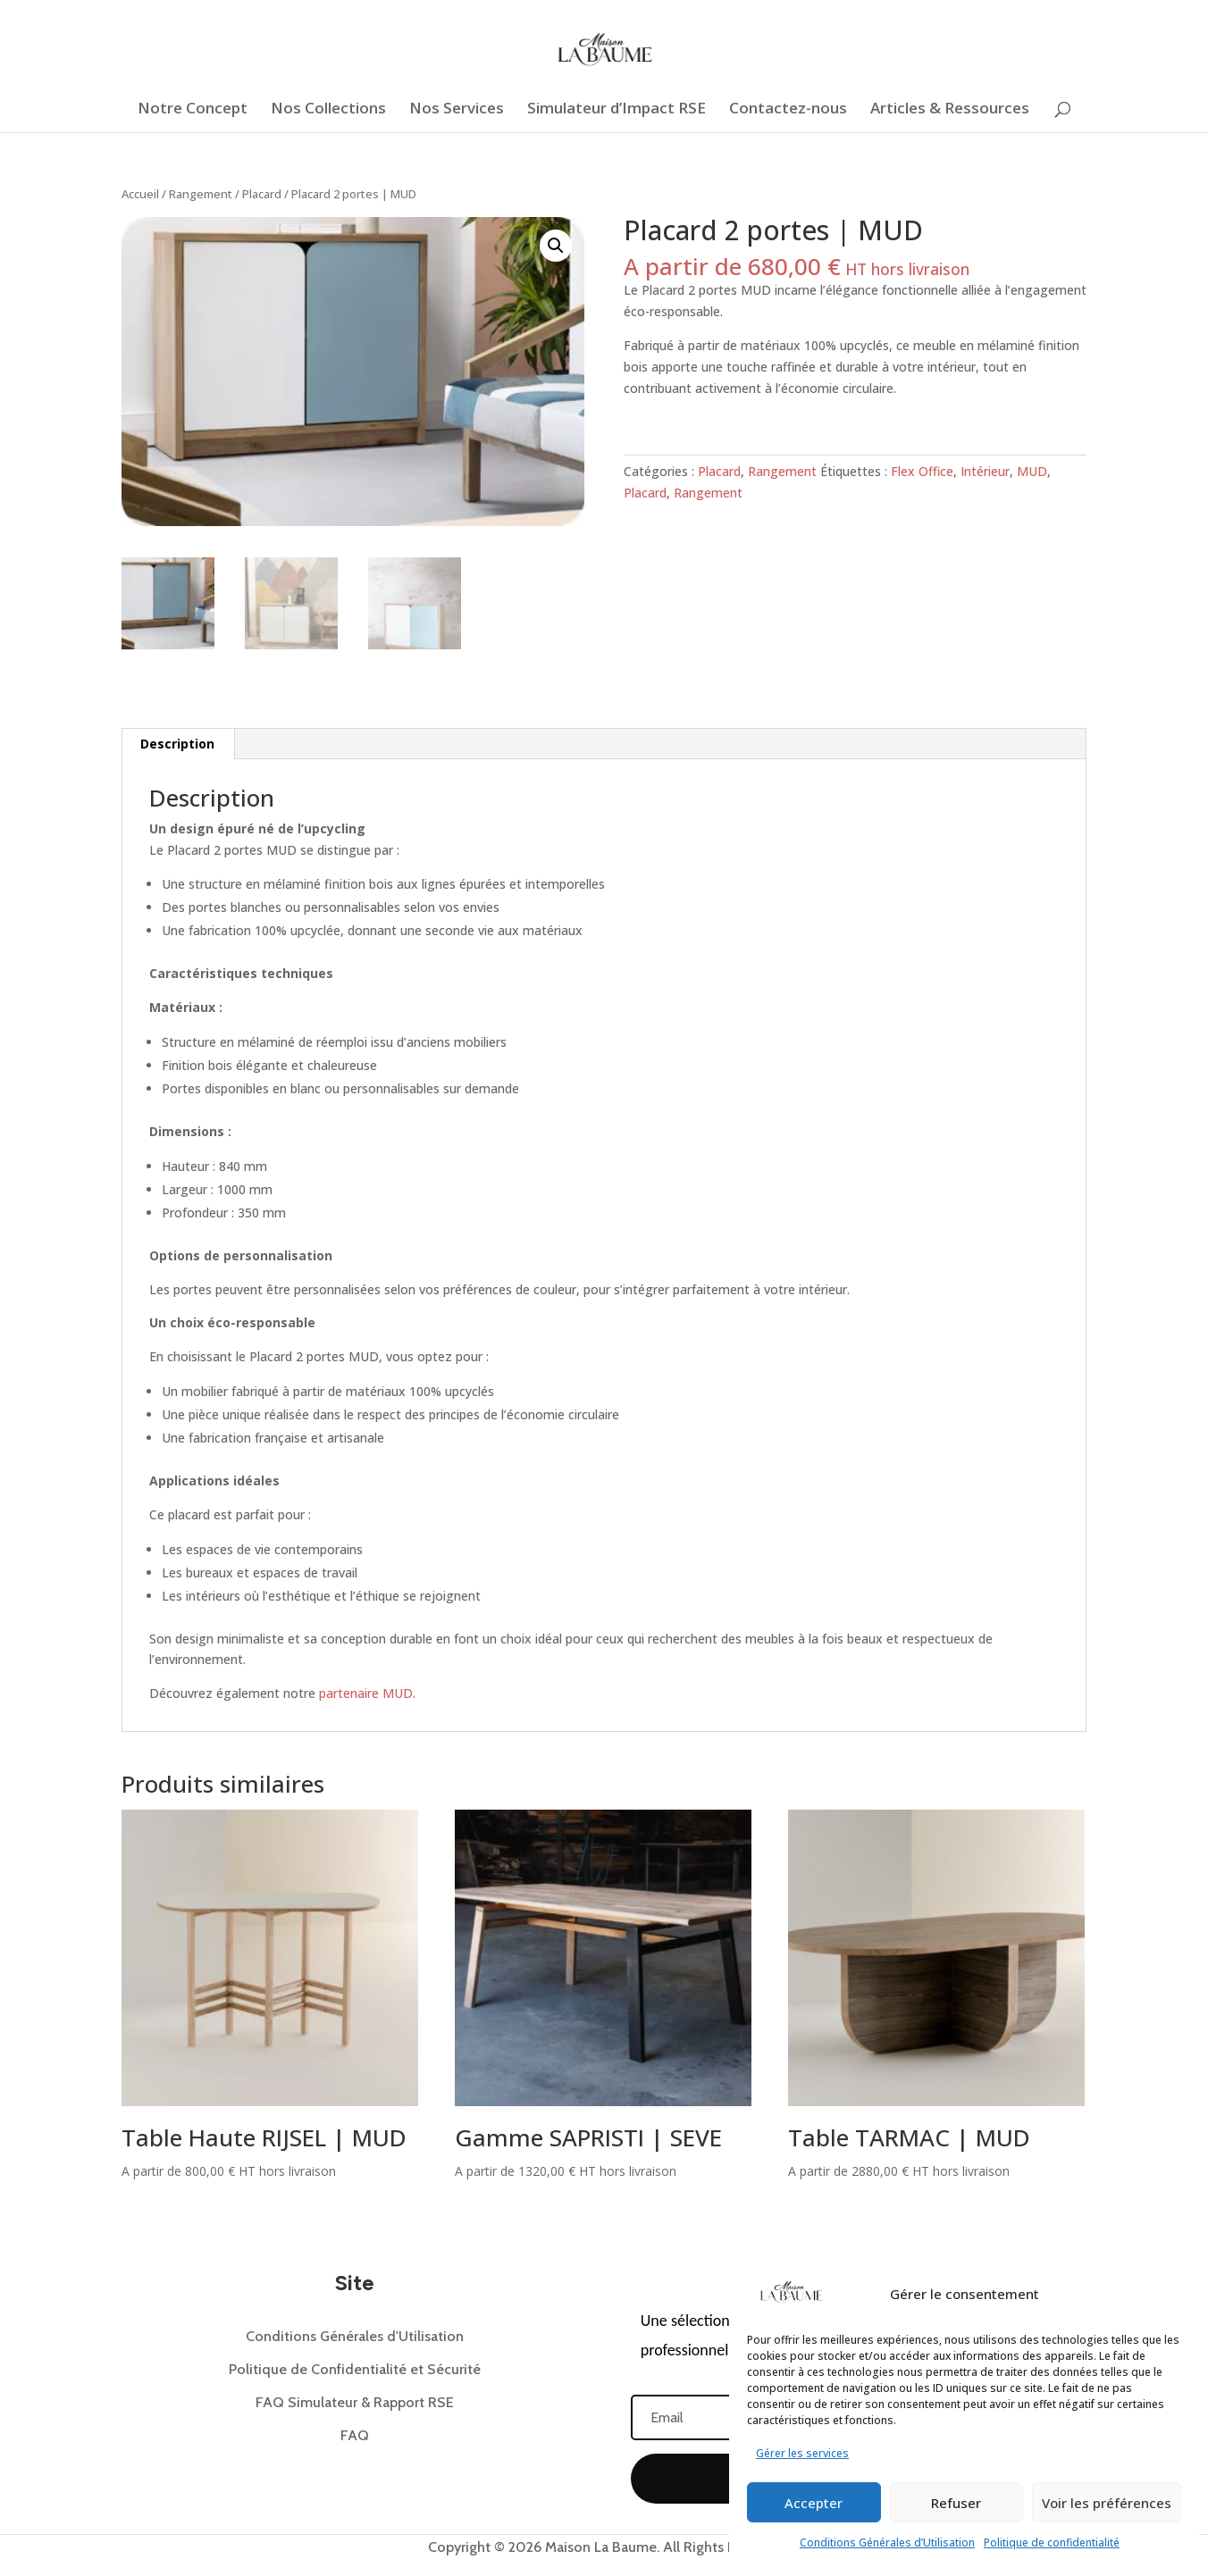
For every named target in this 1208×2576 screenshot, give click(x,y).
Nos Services (456, 110)
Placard (261, 194)
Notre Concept (192, 110)
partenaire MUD (366, 1693)
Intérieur (985, 471)
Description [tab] (177, 743)
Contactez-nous (788, 110)
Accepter (813, 2503)
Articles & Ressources (949, 110)
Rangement (200, 194)
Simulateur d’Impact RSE (616, 110)
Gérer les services (802, 2453)
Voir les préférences (1106, 2503)
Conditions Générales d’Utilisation (887, 2542)
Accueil (140, 194)
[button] (556, 246)
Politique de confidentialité (1052, 2542)
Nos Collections (328, 110)
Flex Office (922, 471)
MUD (1032, 471)
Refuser (956, 2503)
